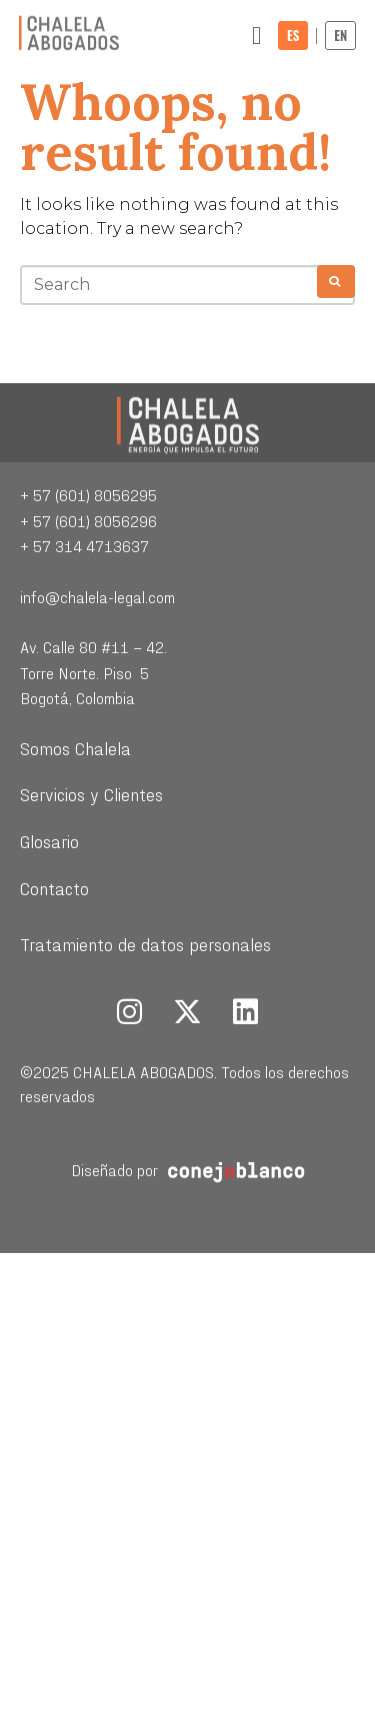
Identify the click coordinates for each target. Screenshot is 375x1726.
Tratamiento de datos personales (145, 1015)
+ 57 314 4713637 (84, 617)
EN (340, 35)
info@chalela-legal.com (97, 668)
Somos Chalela (75, 818)
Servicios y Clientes (91, 865)
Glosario (49, 911)
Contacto (54, 959)
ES (293, 35)
